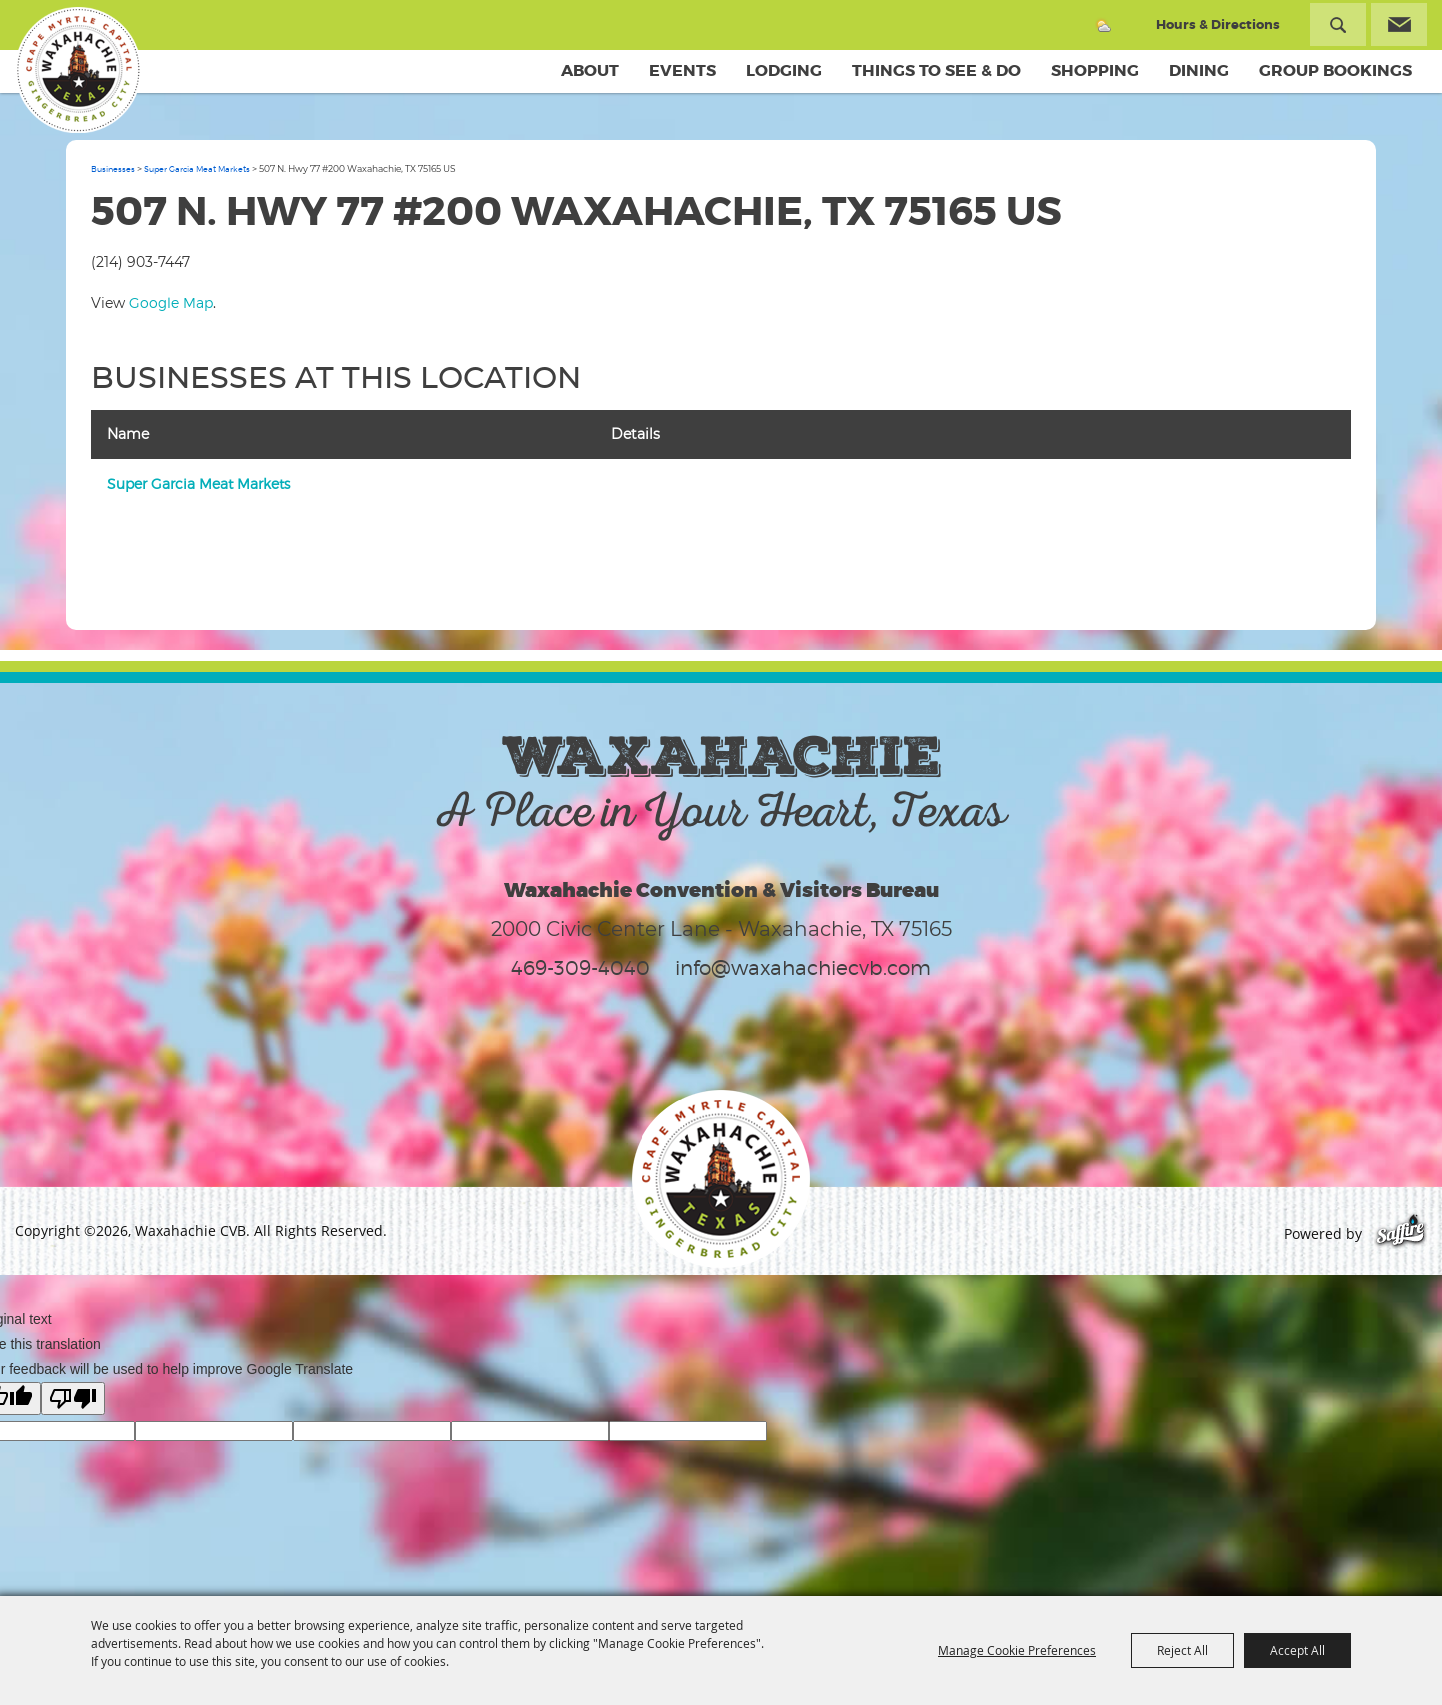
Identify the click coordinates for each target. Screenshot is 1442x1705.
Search (1338, 24)
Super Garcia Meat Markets (197, 169)
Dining (1199, 70)
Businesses (113, 169)
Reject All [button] (1182, 1650)
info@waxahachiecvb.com (803, 968)
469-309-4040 (580, 968)
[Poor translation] (73, 1398)
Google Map (171, 302)
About (590, 70)
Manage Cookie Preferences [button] (1017, 1650)
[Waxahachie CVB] (78, 70)
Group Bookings (1335, 70)
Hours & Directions (1218, 24)
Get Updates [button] (1399, 24)
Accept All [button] (1297, 1650)
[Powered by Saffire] (1400, 1233)
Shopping (1095, 70)
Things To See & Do (936, 70)
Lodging (784, 70)
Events (682, 70)
